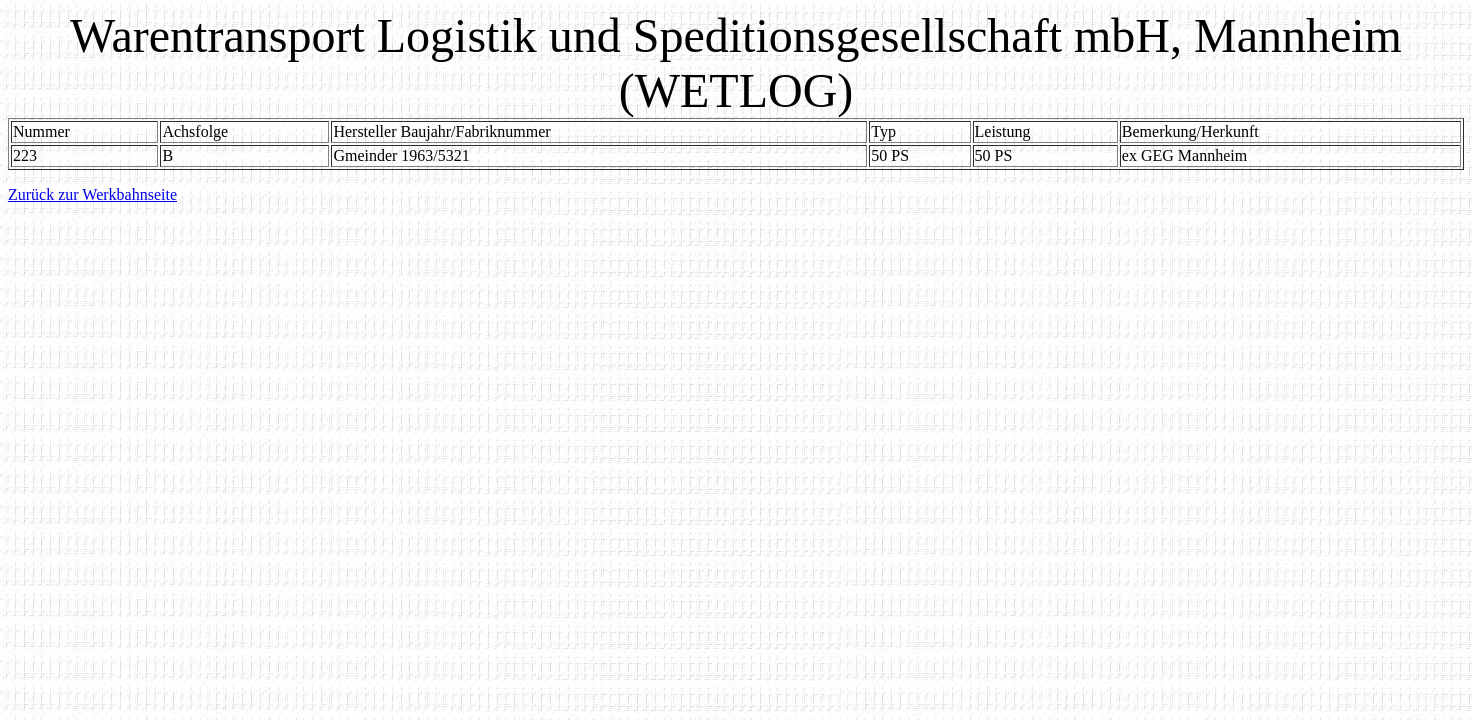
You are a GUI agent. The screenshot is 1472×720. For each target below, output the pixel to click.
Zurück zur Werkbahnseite (92, 194)
